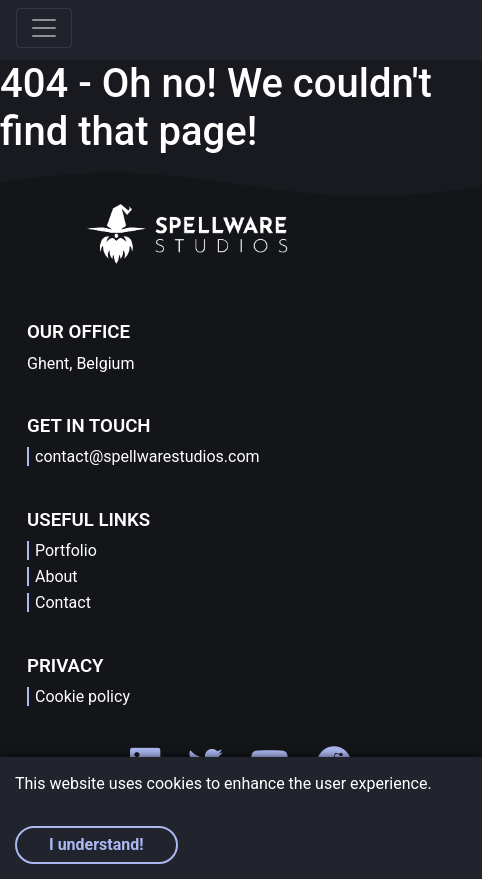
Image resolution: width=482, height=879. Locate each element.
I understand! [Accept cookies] (96, 844)
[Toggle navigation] (44, 28)
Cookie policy (82, 696)
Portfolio (66, 550)
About (56, 576)
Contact (63, 602)
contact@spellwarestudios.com (147, 456)
